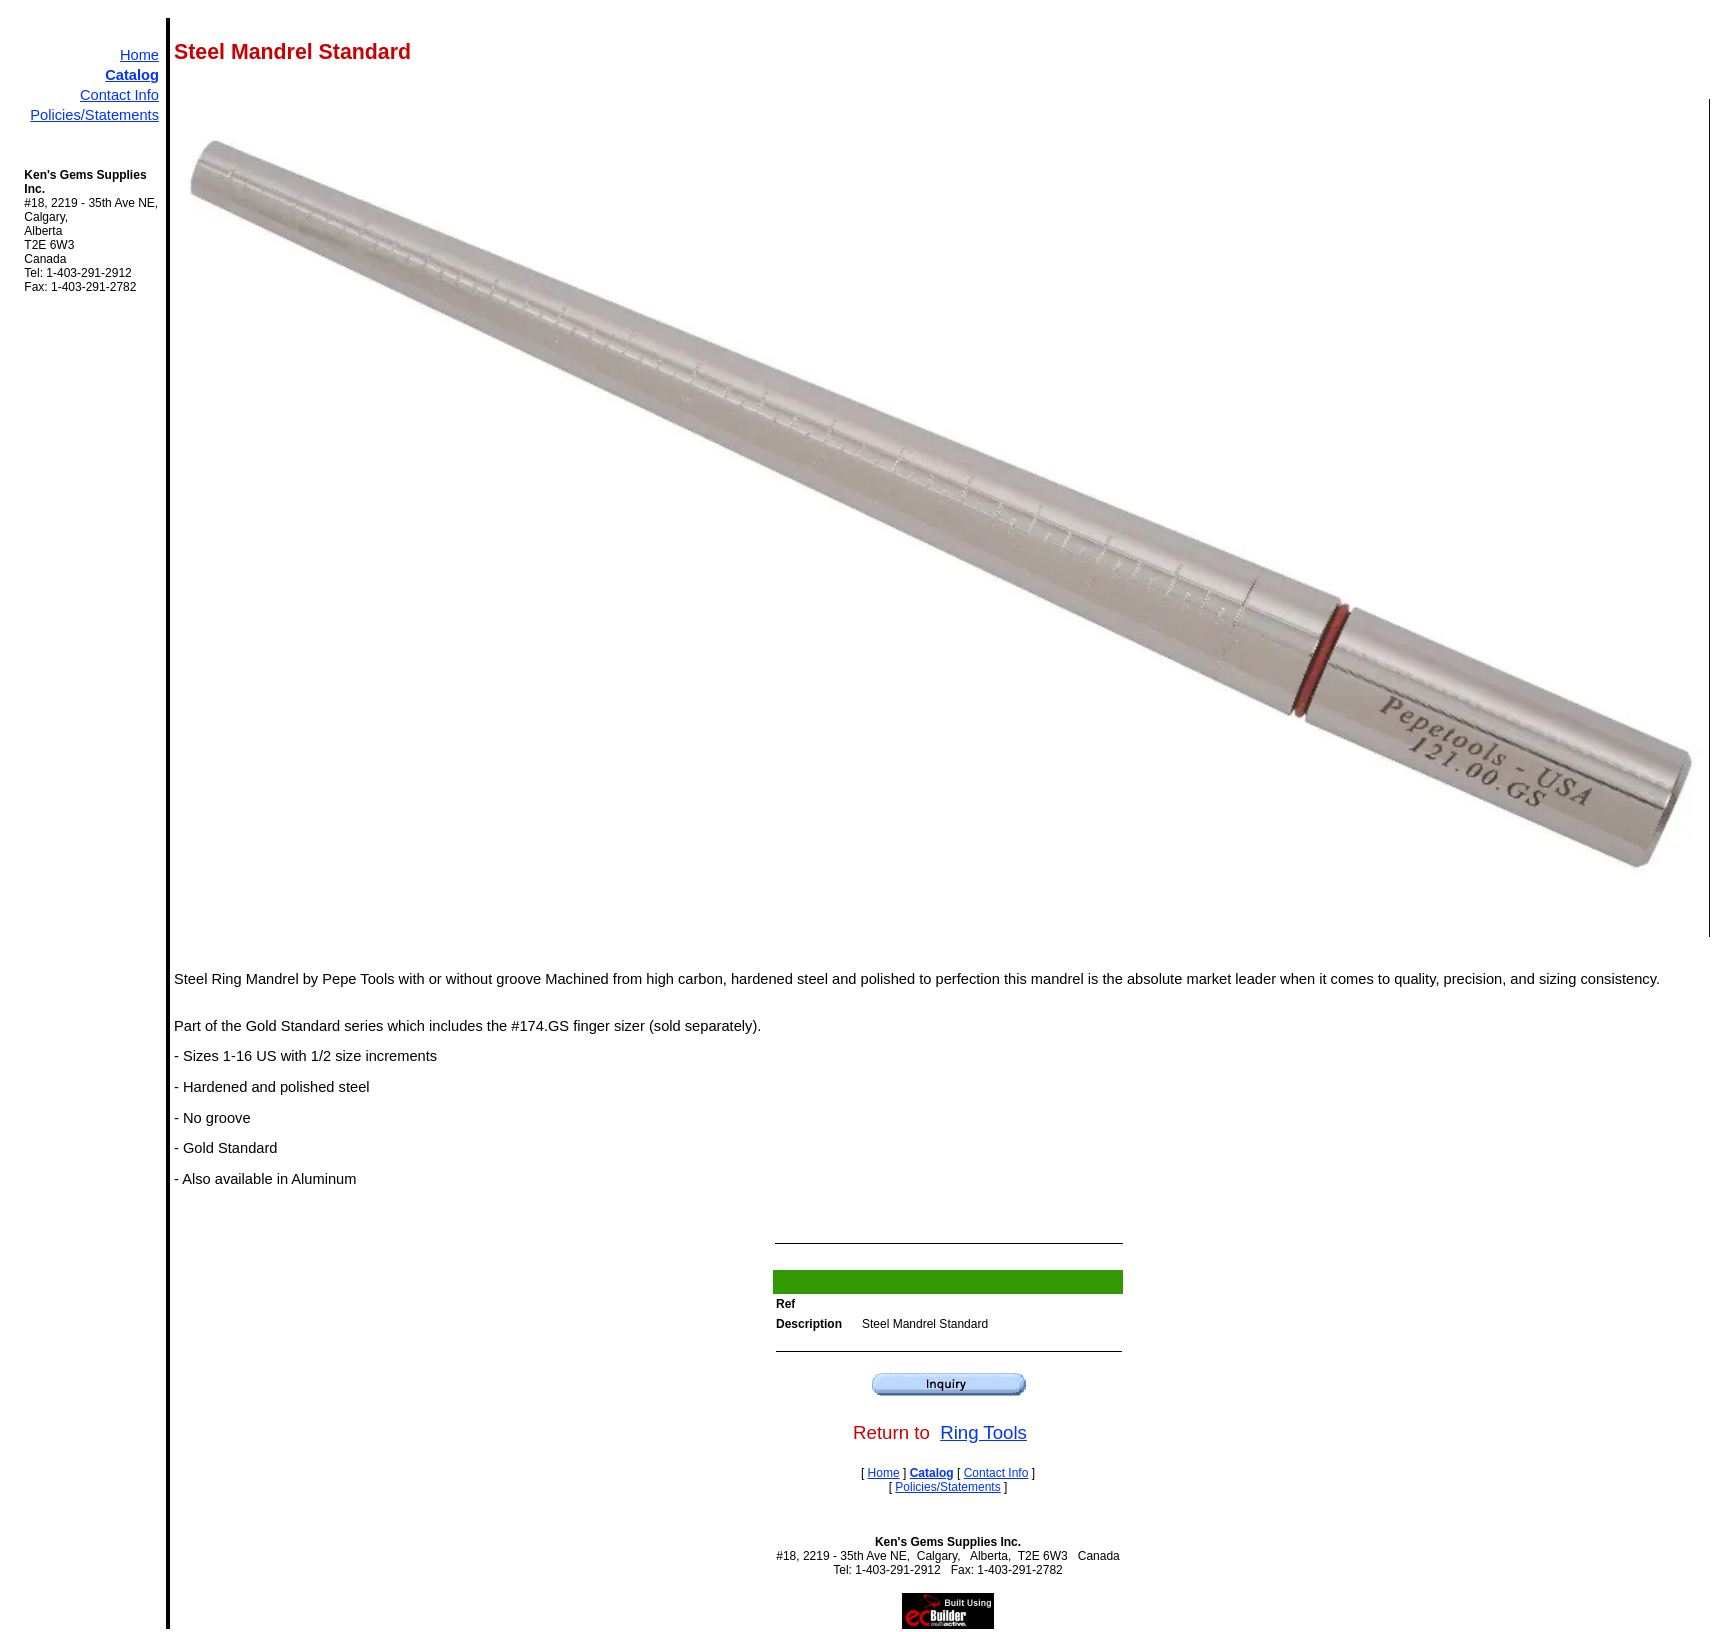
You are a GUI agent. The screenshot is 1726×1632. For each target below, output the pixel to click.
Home (139, 55)
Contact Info (119, 95)
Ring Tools (983, 1432)
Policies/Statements (94, 115)
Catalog (132, 75)
